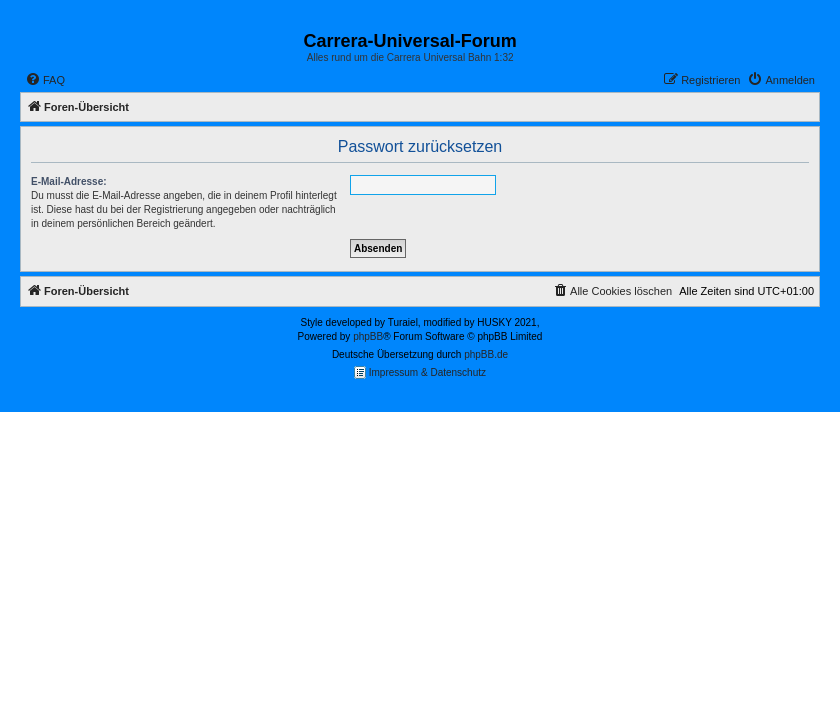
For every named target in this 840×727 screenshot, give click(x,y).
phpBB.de (486, 354)
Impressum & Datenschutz (420, 372)
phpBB (368, 336)
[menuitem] (45, 80)
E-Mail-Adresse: (69, 181)
